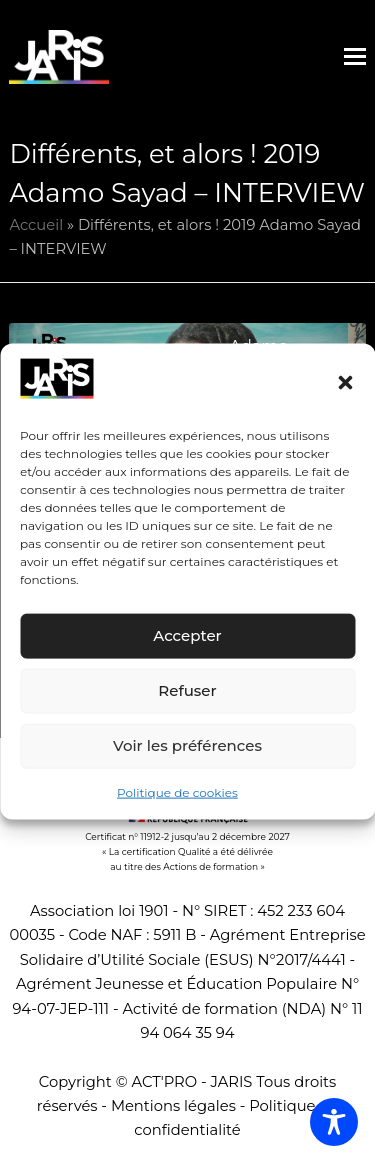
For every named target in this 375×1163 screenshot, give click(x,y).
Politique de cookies (177, 792)
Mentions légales (173, 1106)
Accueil (36, 225)
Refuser (187, 690)
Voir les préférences (187, 745)
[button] (345, 382)
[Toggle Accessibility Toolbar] (334, 1122)
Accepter (187, 635)
